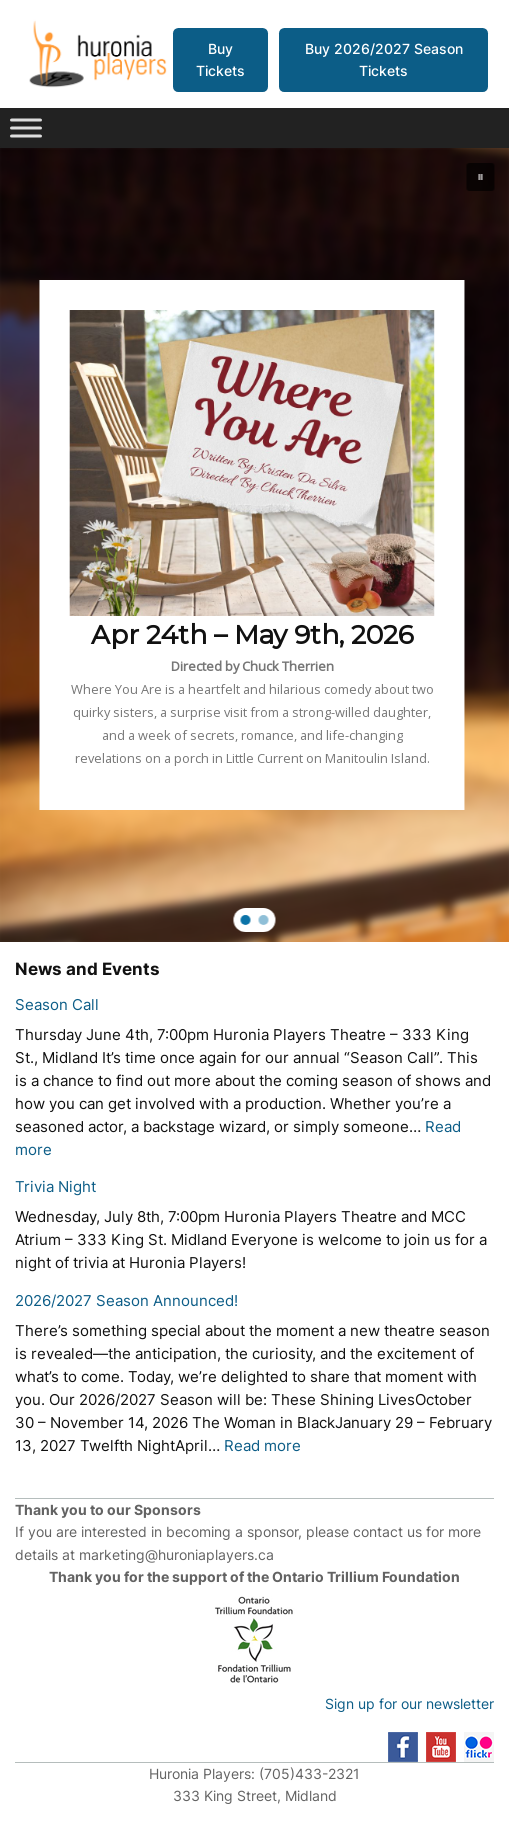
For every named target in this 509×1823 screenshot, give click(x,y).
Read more (262, 1446)
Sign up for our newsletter (409, 1703)
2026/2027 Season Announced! (126, 1301)
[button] (481, 177)
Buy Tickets (220, 59)
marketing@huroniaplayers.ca (176, 1554)
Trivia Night (55, 1187)
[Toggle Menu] (26, 128)
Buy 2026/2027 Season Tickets (384, 59)
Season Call (57, 1005)
